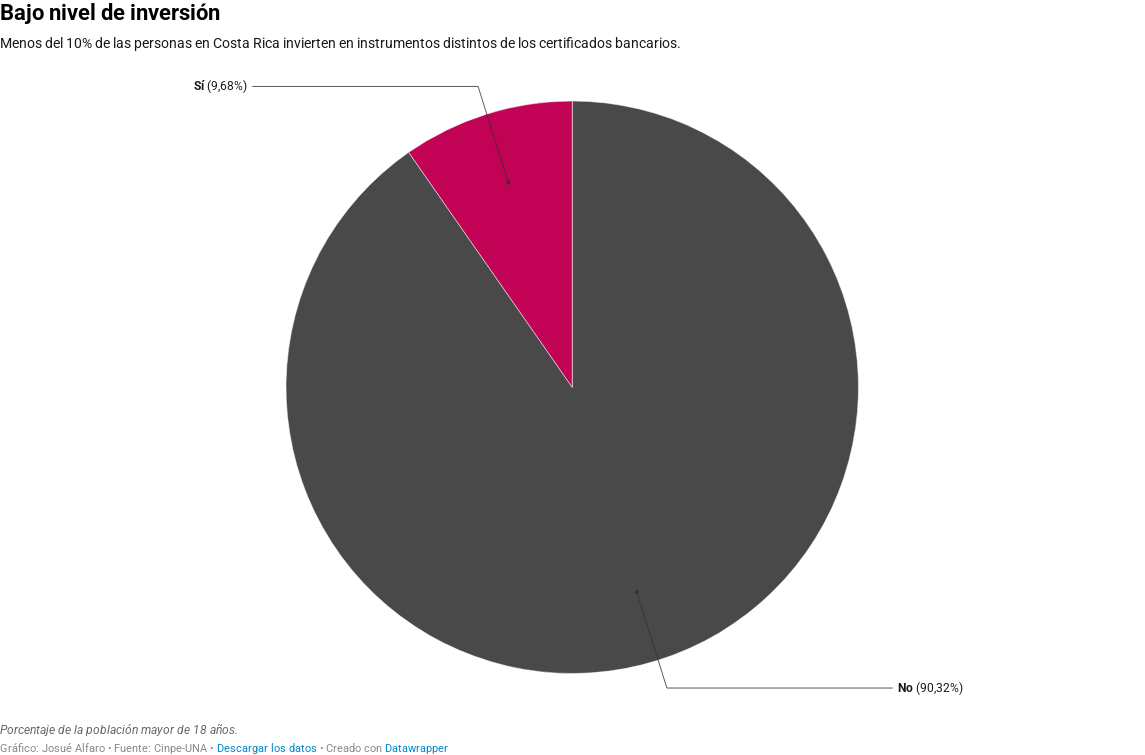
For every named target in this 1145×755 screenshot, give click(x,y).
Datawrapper (416, 748)
